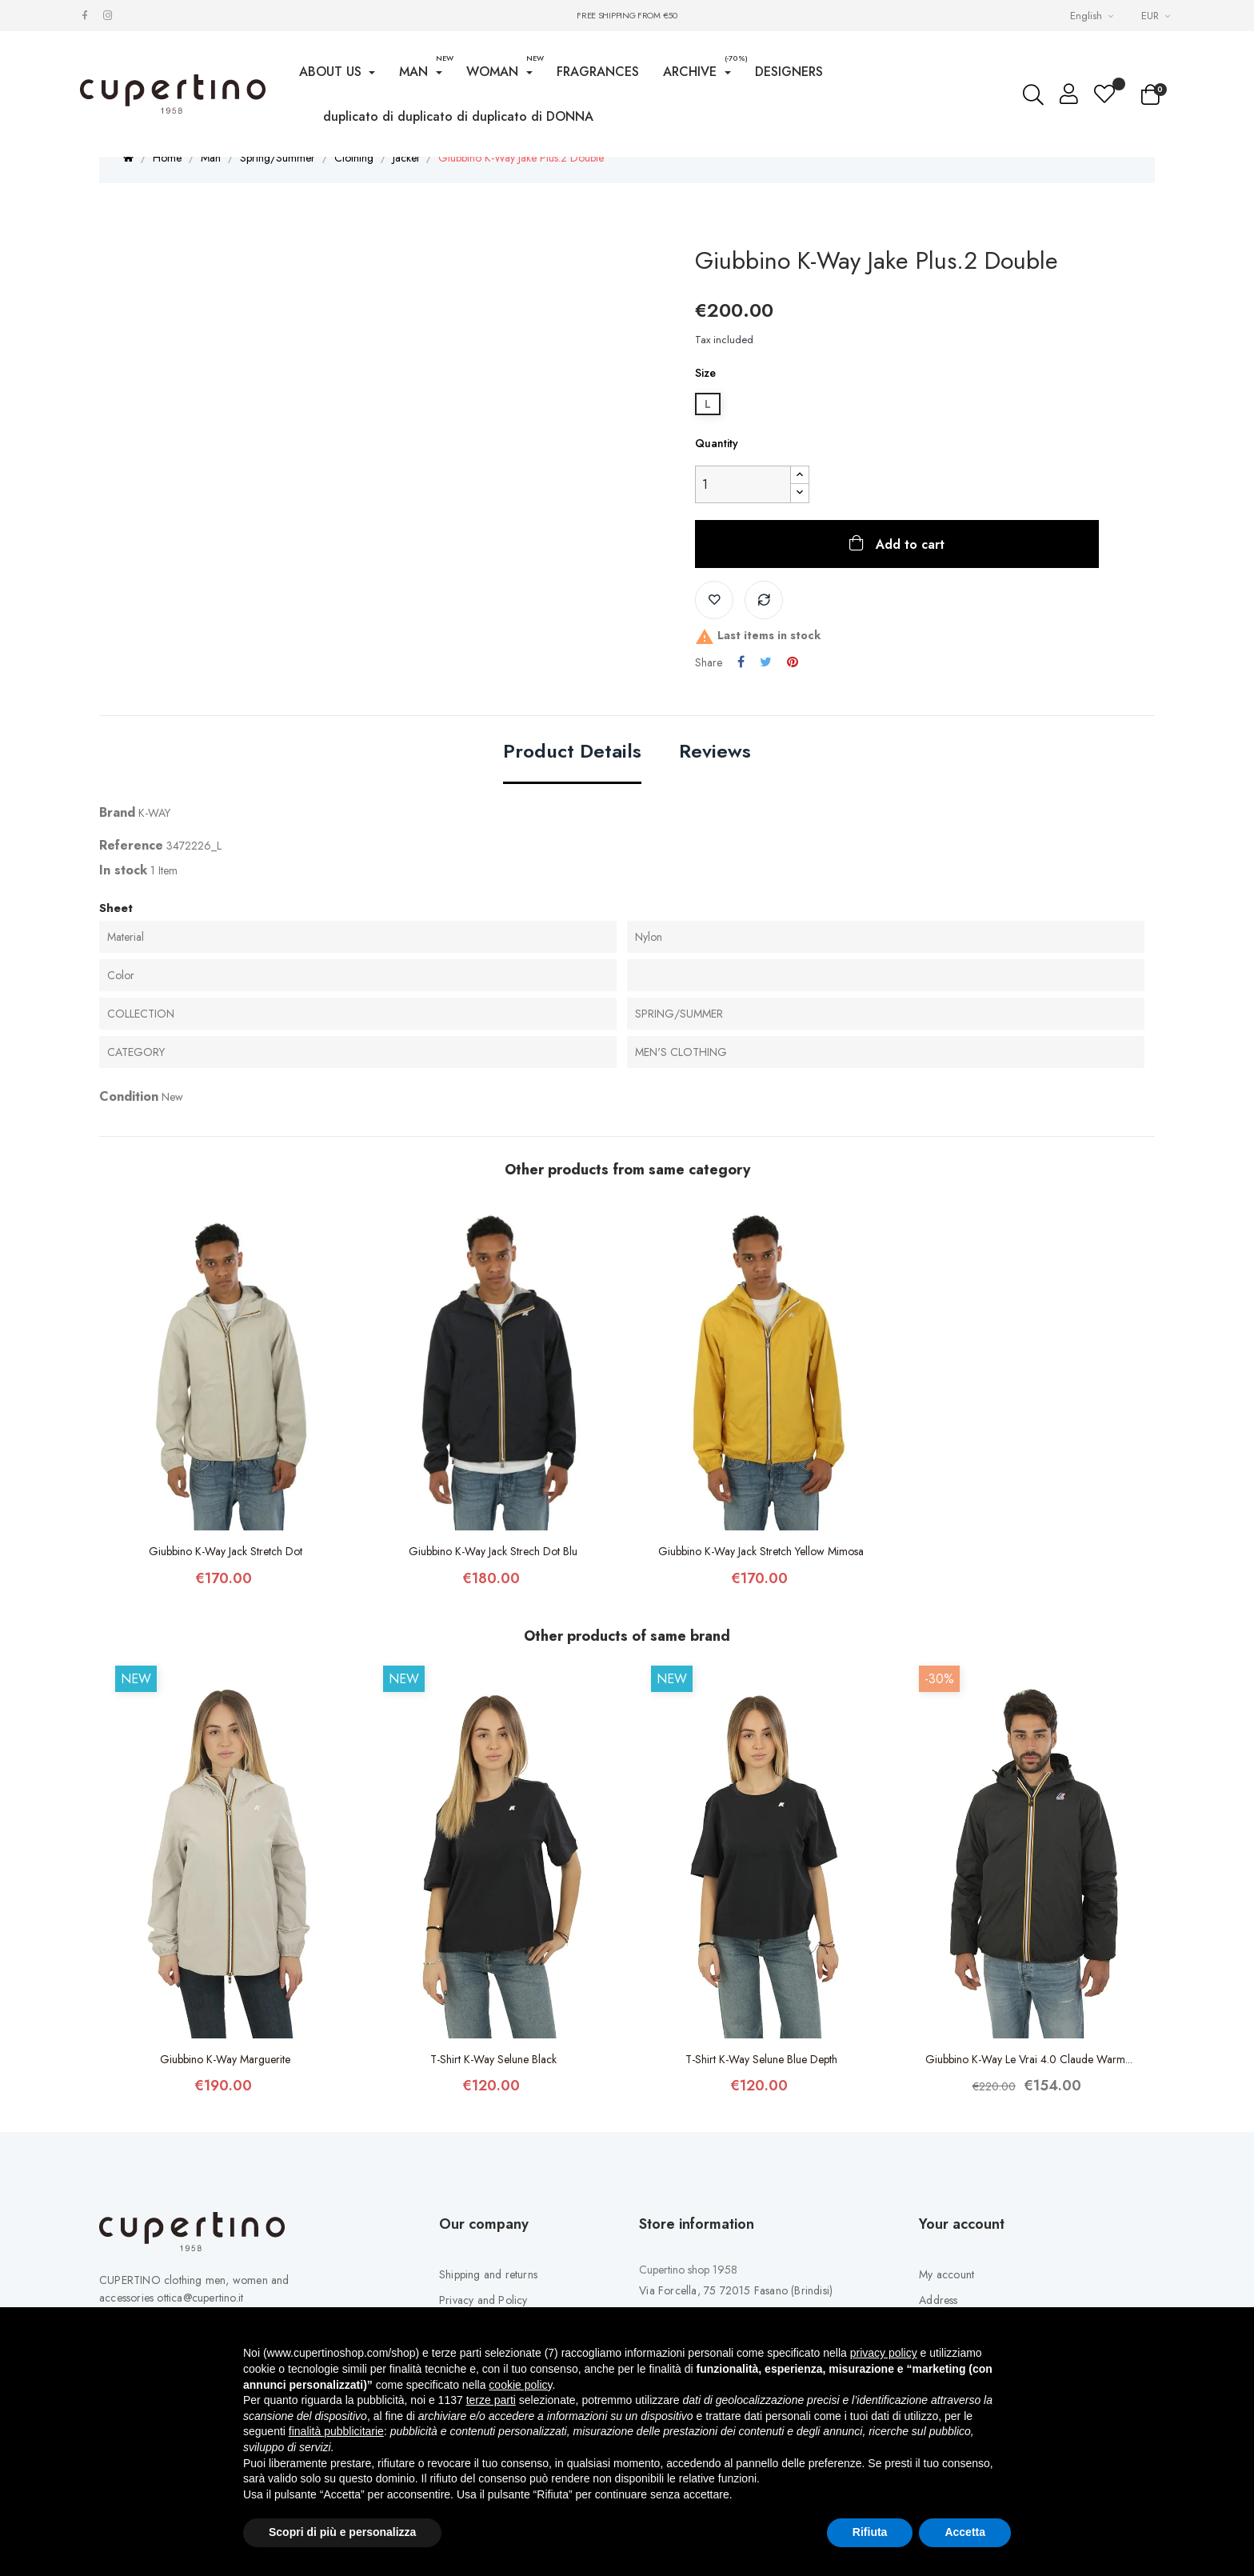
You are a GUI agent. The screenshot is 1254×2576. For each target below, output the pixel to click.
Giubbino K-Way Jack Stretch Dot (225, 1576)
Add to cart (908, 569)
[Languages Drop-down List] (1093, 15)
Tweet (766, 687)
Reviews (715, 777)
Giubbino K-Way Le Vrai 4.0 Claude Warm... (1028, 2084)
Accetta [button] (964, 2532)
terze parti (491, 2400)
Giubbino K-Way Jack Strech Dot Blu (493, 1576)
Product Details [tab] (572, 777)
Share (741, 687)
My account (946, 2299)
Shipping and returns (488, 2299)
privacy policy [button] (883, 2352)
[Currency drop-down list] (1157, 15)
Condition (128, 1122)
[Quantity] (743, 509)
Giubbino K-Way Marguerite (225, 2084)
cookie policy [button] (520, 2384)
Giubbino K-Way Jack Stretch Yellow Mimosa (761, 1576)
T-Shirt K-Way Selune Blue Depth (761, 2084)
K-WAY (154, 838)
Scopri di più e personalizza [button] (342, 2532)
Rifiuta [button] (870, 2532)
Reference (131, 870)
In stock (123, 895)
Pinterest (792, 687)
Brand (117, 837)
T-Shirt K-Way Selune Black (493, 2084)
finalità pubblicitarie (336, 2431)
